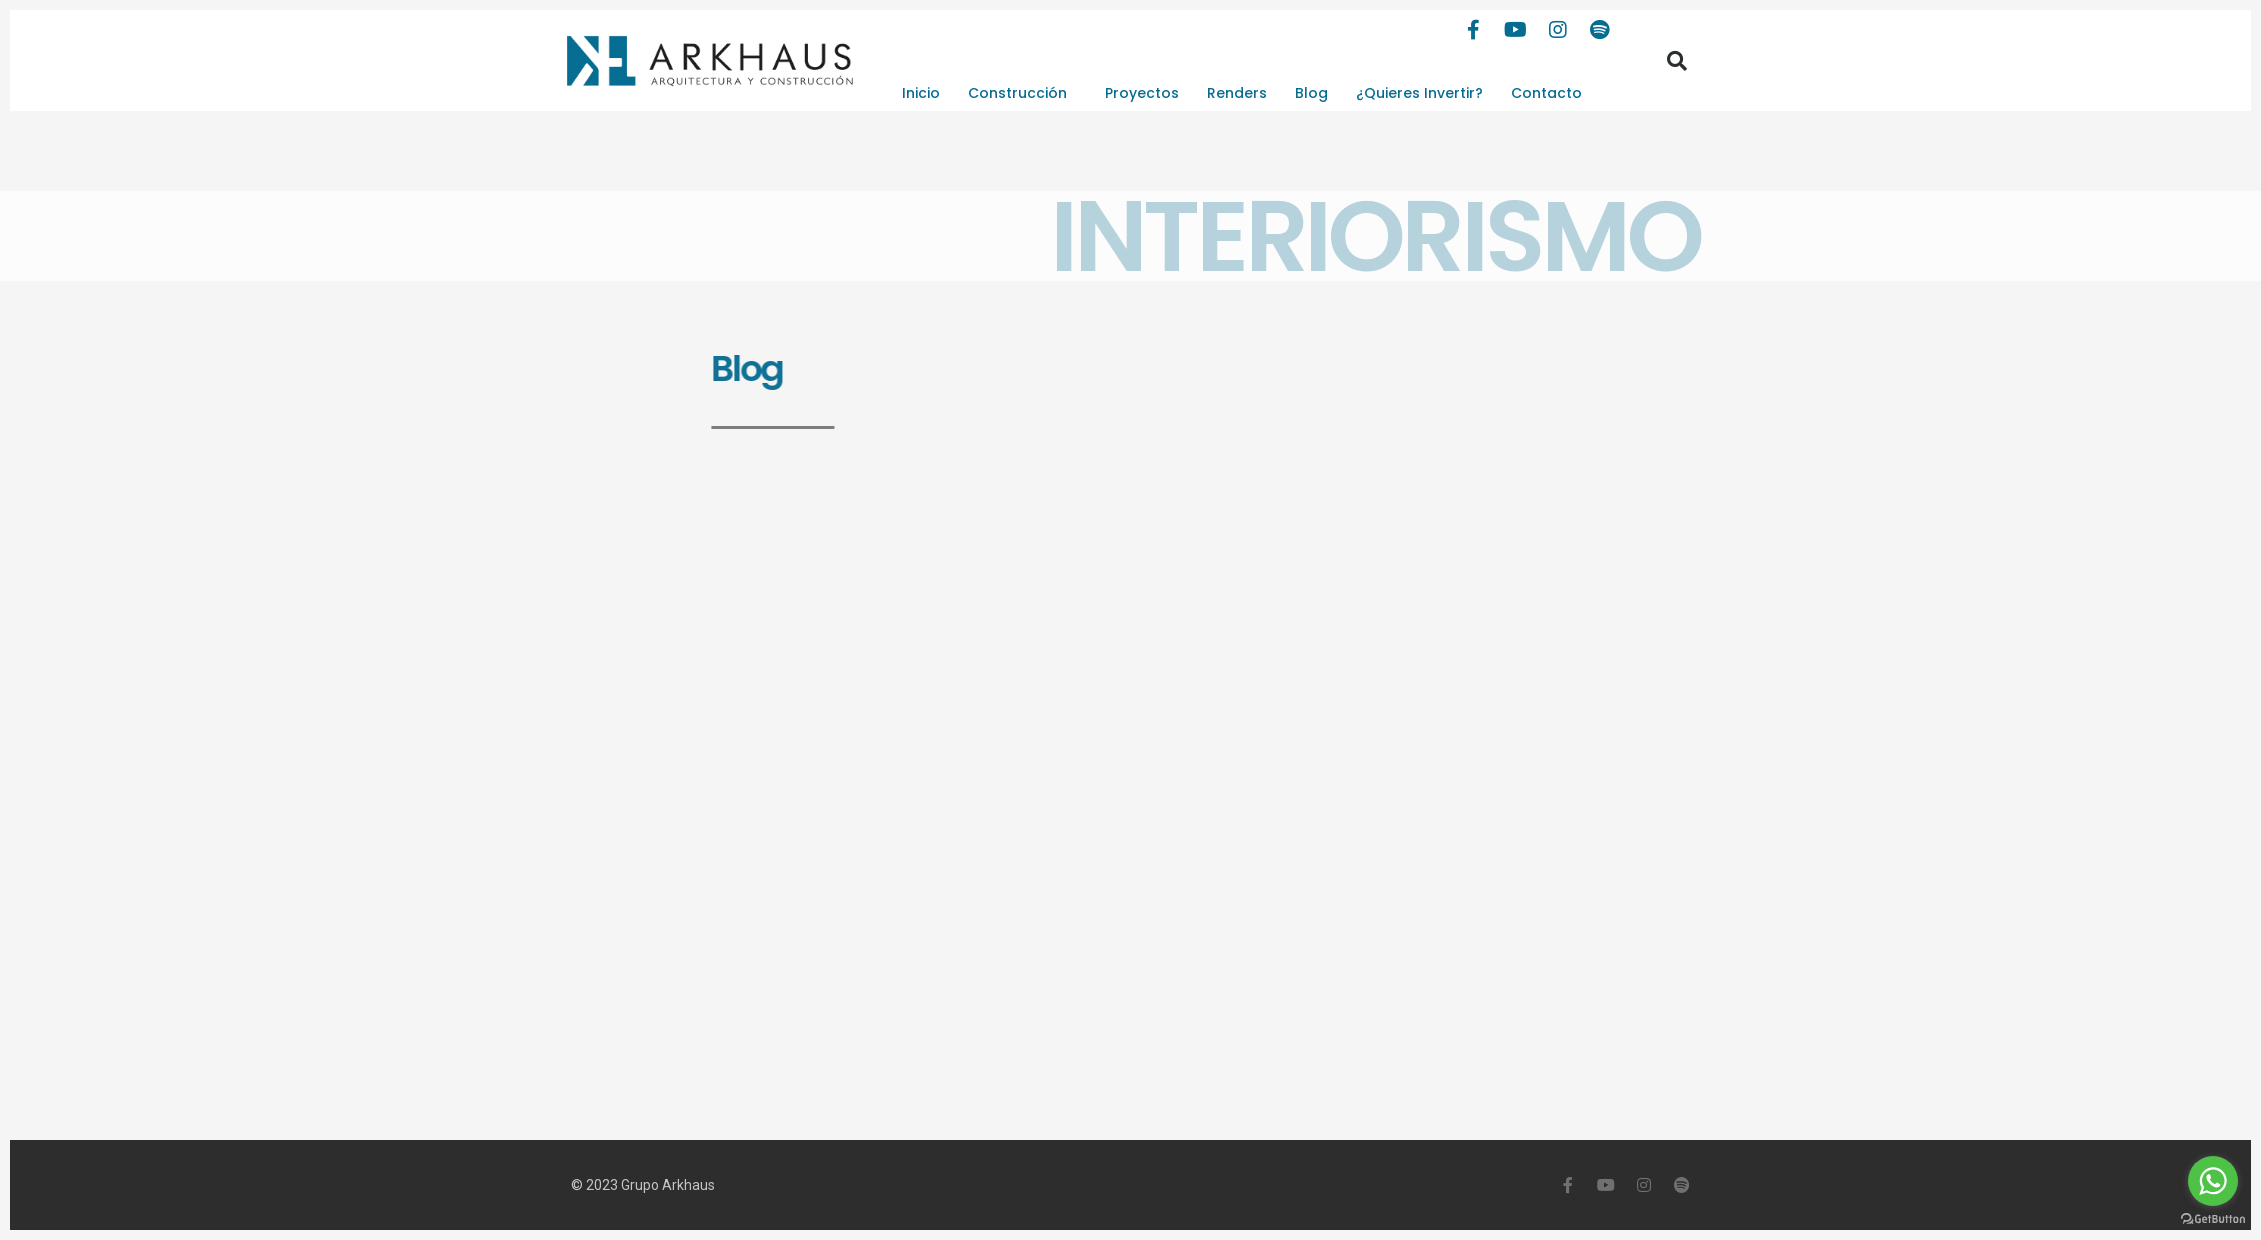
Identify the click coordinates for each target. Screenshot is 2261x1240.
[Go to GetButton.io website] (2213, 1219)
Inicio (921, 93)
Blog (1311, 93)
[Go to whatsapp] (2213, 1181)
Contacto (1546, 93)
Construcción (1022, 93)
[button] (1677, 61)
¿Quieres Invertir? (1419, 93)
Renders (1237, 93)
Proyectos (1142, 93)
